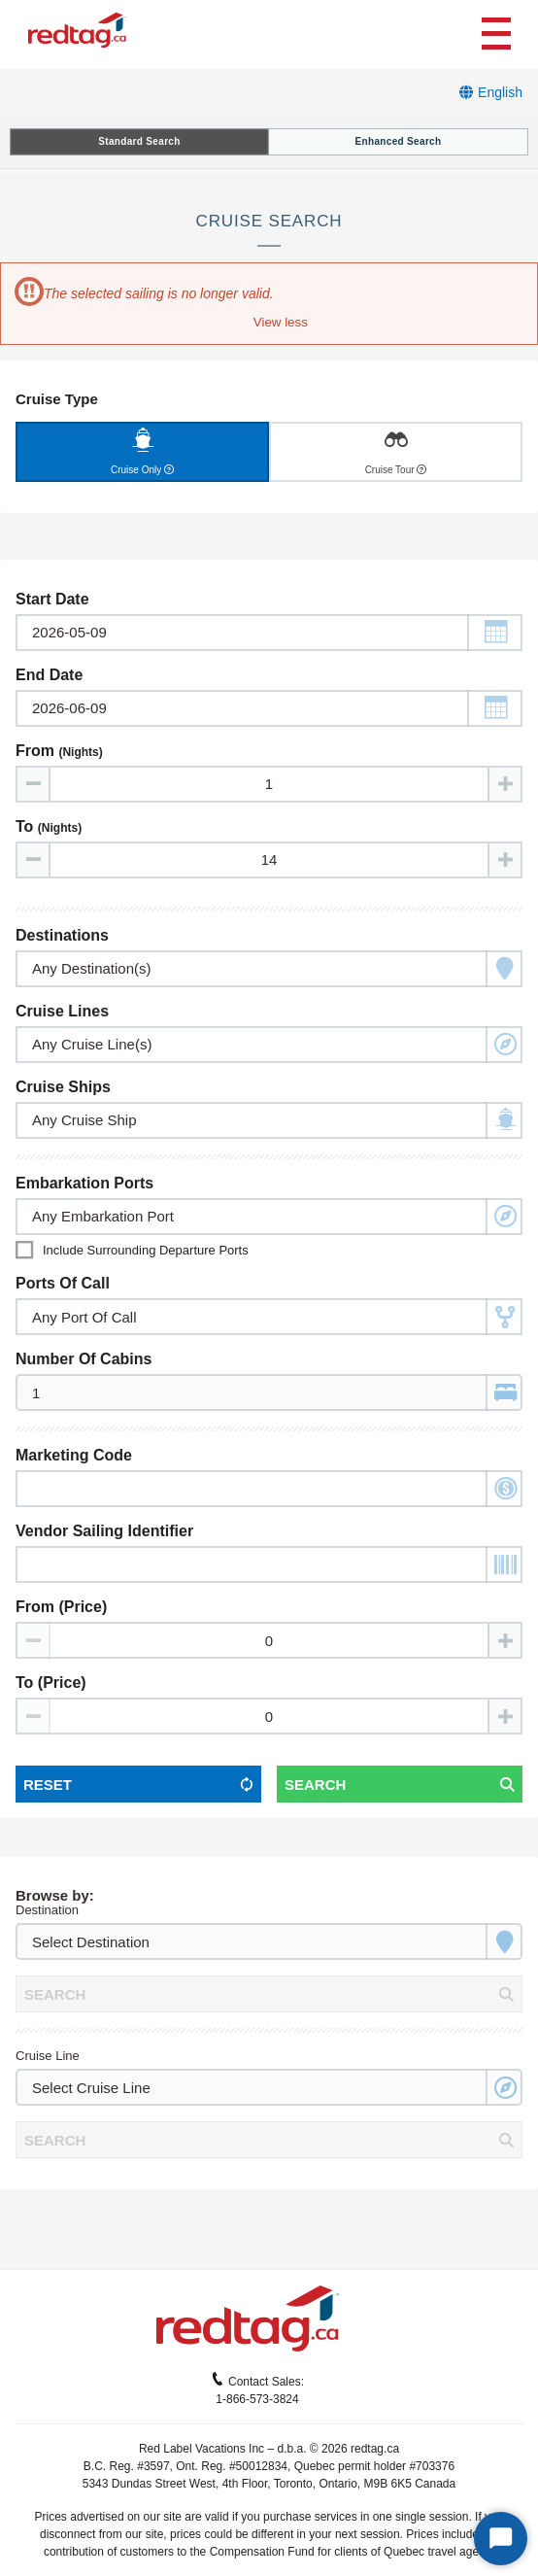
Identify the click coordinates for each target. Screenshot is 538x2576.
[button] (278, 322)
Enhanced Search (398, 141)
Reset (47, 1784)
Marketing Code (74, 1455)
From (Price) (61, 1606)
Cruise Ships (63, 1087)
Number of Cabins (83, 1359)
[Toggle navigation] (496, 31)
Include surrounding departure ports (146, 1250)
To (49, 826)
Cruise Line (48, 2055)
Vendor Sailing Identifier (104, 1531)
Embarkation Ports (84, 1183)
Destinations (62, 935)
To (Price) (51, 1682)
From (59, 750)
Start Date (52, 599)
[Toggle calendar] (269, 632)
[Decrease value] (33, 784)
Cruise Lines (62, 1011)
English (500, 92)
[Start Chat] (500, 2538)
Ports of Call (63, 1283)
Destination (47, 1910)
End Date (49, 675)
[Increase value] (504, 784)
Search (315, 1784)
